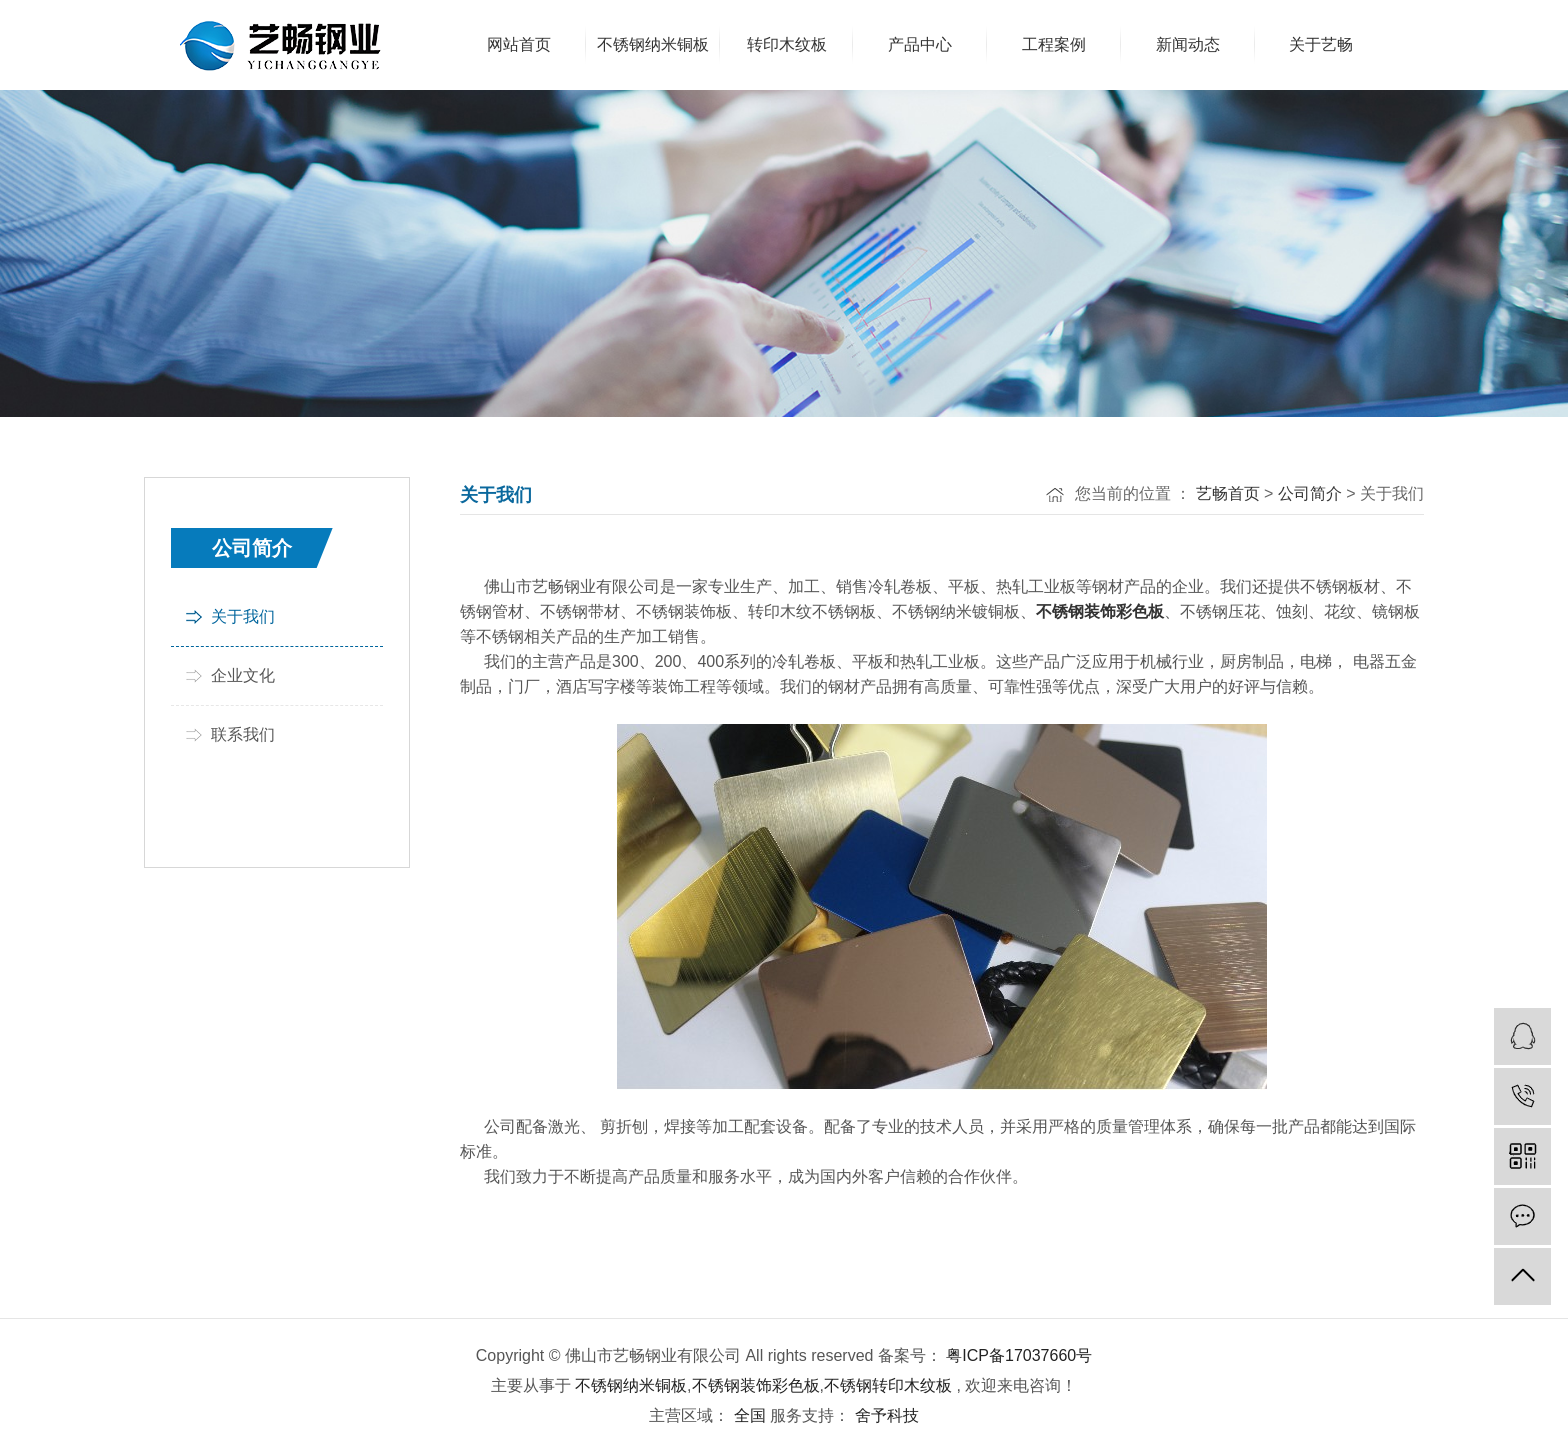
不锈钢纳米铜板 (631, 1385)
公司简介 (1310, 493)
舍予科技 (884, 1415)
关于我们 (243, 616)
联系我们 (243, 734)
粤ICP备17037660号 (1019, 1355)
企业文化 (243, 675)
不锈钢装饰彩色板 (756, 1385)
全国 (750, 1415)
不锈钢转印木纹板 (888, 1385)
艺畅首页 (1228, 493)
